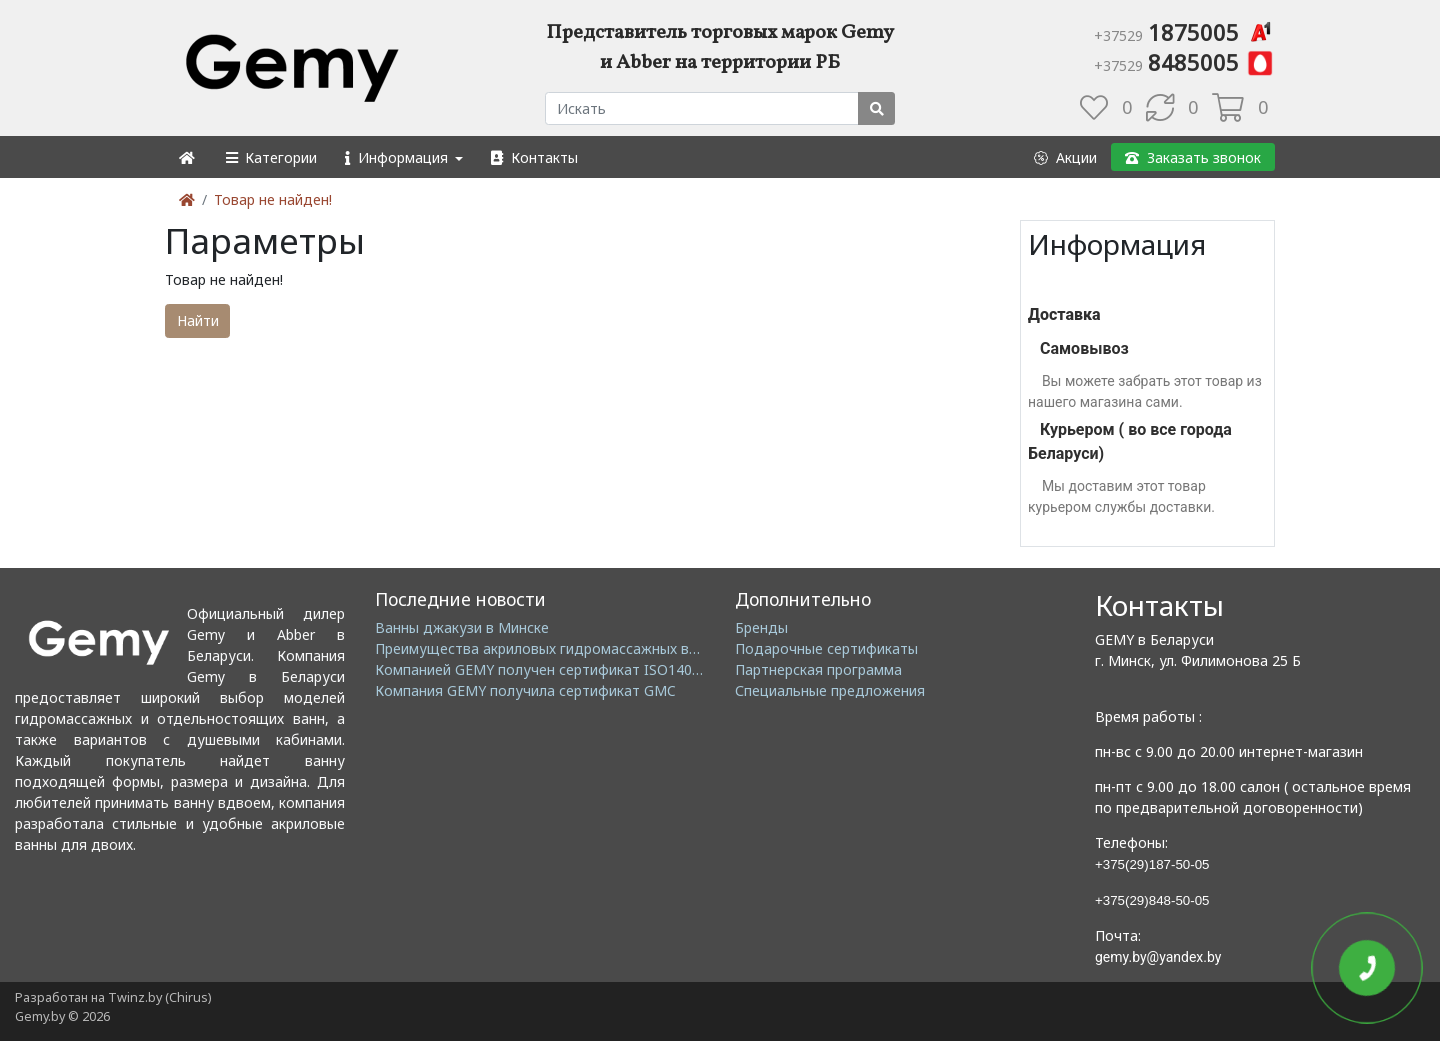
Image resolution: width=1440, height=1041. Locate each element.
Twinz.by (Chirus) (159, 997)
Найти (198, 320)
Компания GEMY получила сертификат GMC (525, 690)
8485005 (1184, 62)
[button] (270, 157)
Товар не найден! (273, 199)
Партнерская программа (818, 669)
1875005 (1184, 32)
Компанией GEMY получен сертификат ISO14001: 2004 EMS (577, 669)
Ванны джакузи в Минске (462, 627)
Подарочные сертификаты (826, 648)
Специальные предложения (830, 690)
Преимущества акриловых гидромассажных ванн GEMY (565, 648)
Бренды (761, 627)
